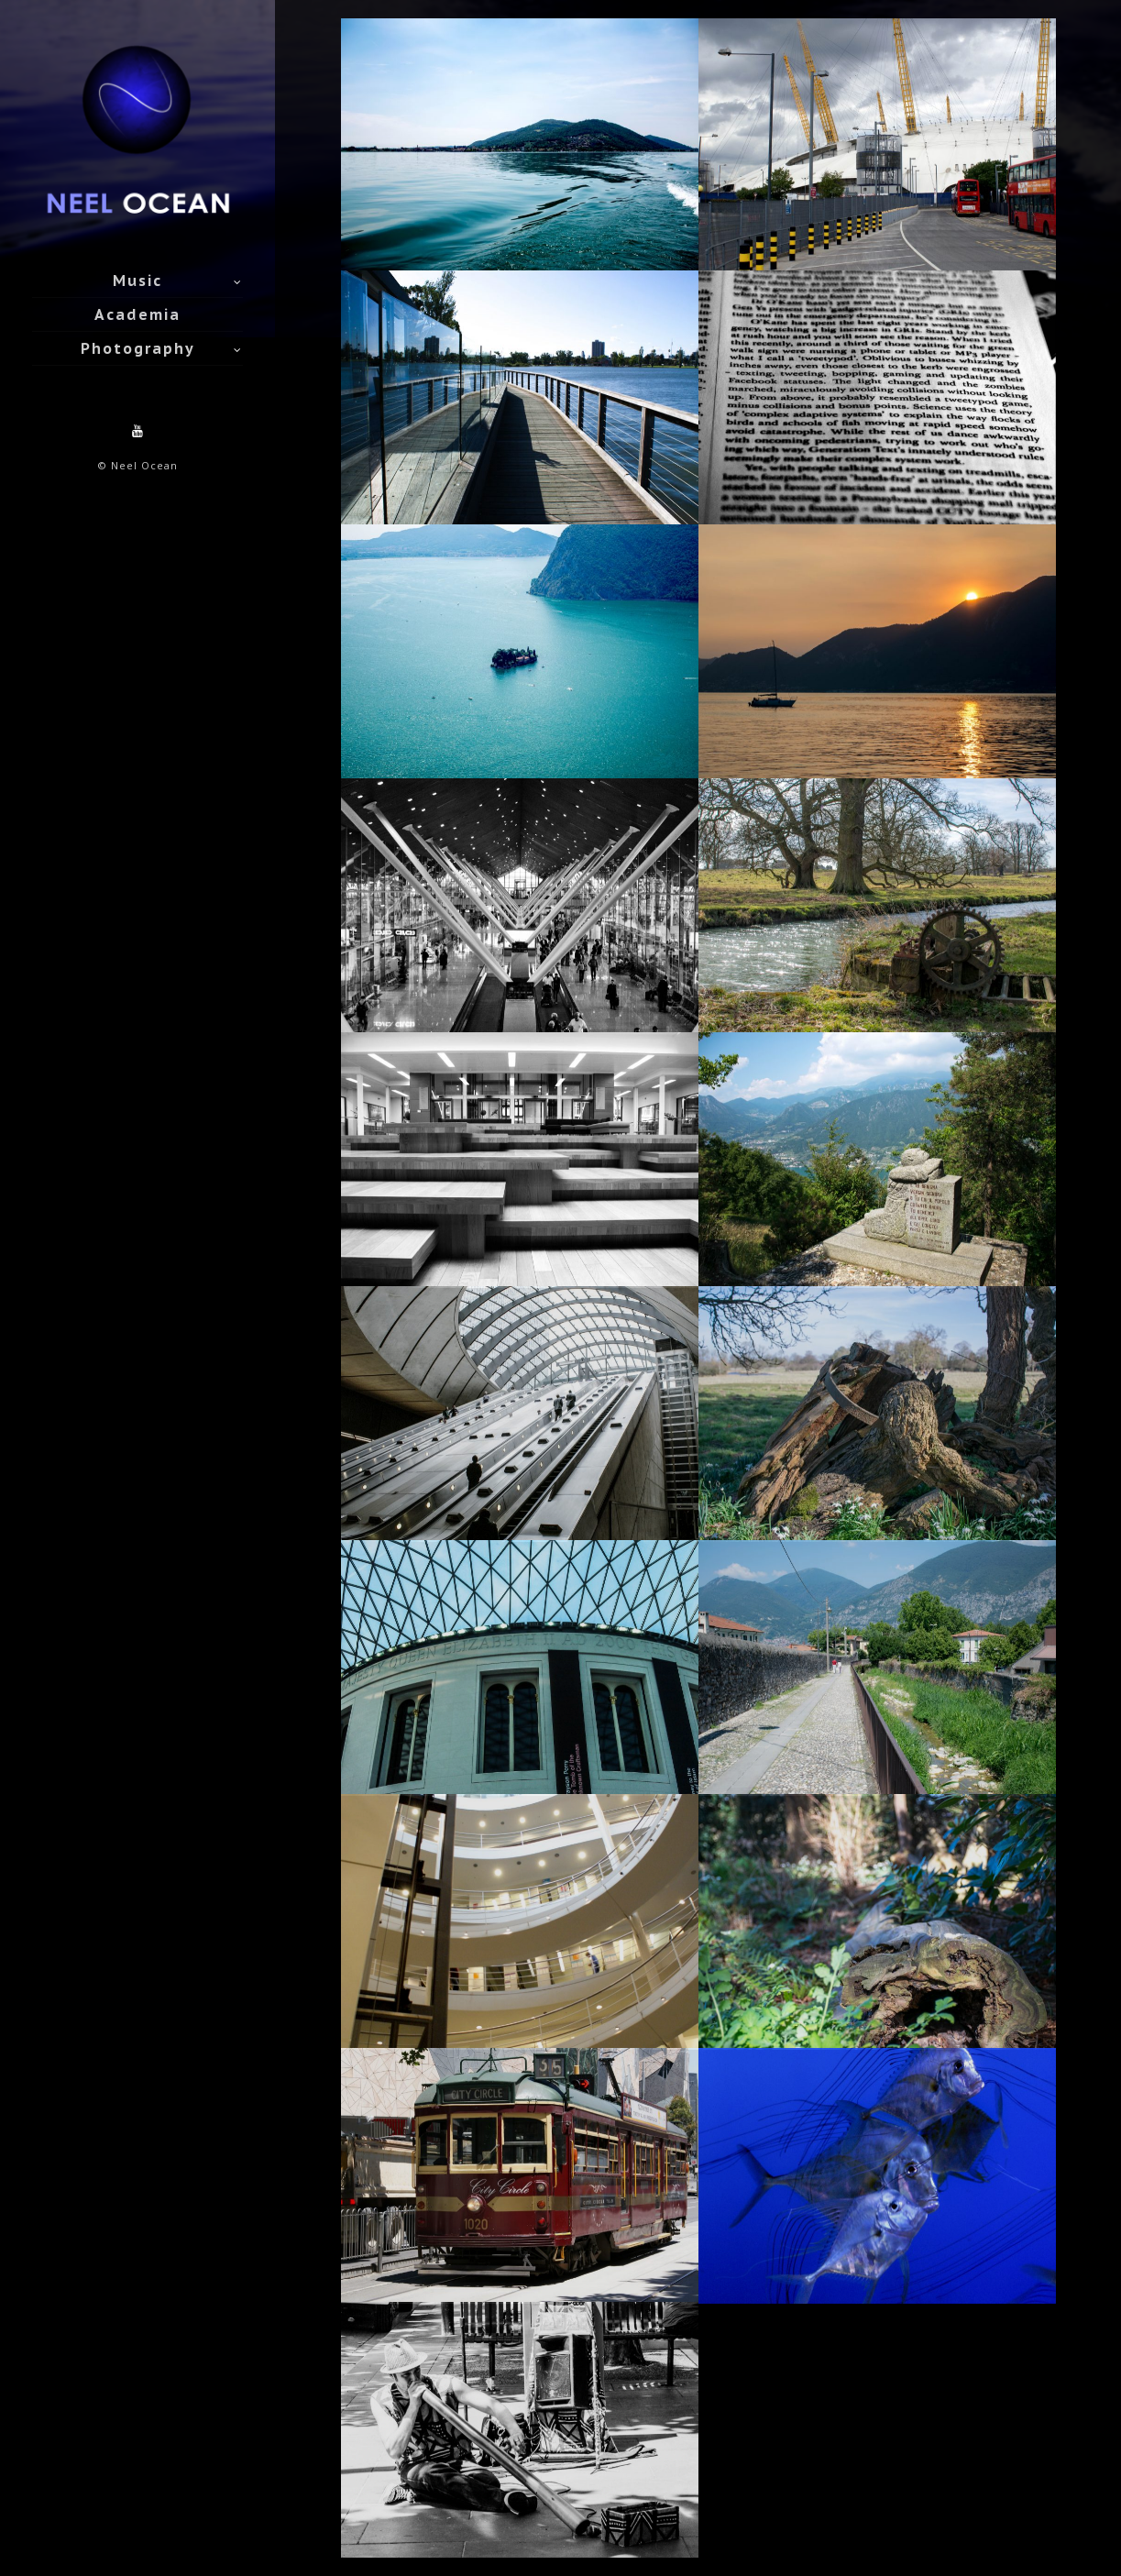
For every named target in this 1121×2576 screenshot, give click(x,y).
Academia (137, 314)
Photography (138, 348)
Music (137, 280)
